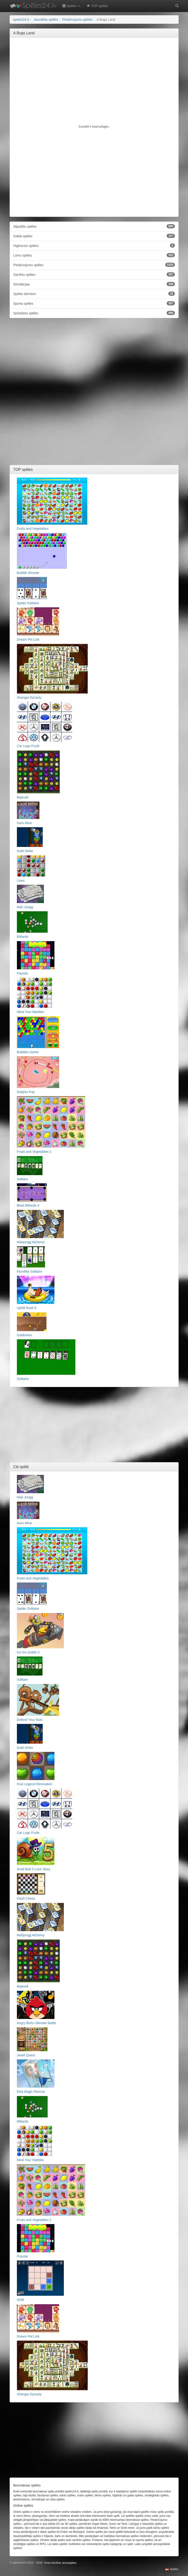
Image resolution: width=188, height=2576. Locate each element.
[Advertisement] (98, 51)
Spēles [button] (71, 6)
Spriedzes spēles (94, 313)
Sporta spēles (94, 303)
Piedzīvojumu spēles (94, 265)
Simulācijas (94, 284)
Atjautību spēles (94, 226)
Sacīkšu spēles (94, 274)
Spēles (171, 2569)
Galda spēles (94, 236)
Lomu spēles (94, 255)
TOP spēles (97, 6)
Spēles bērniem (94, 294)
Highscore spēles (94, 245)
